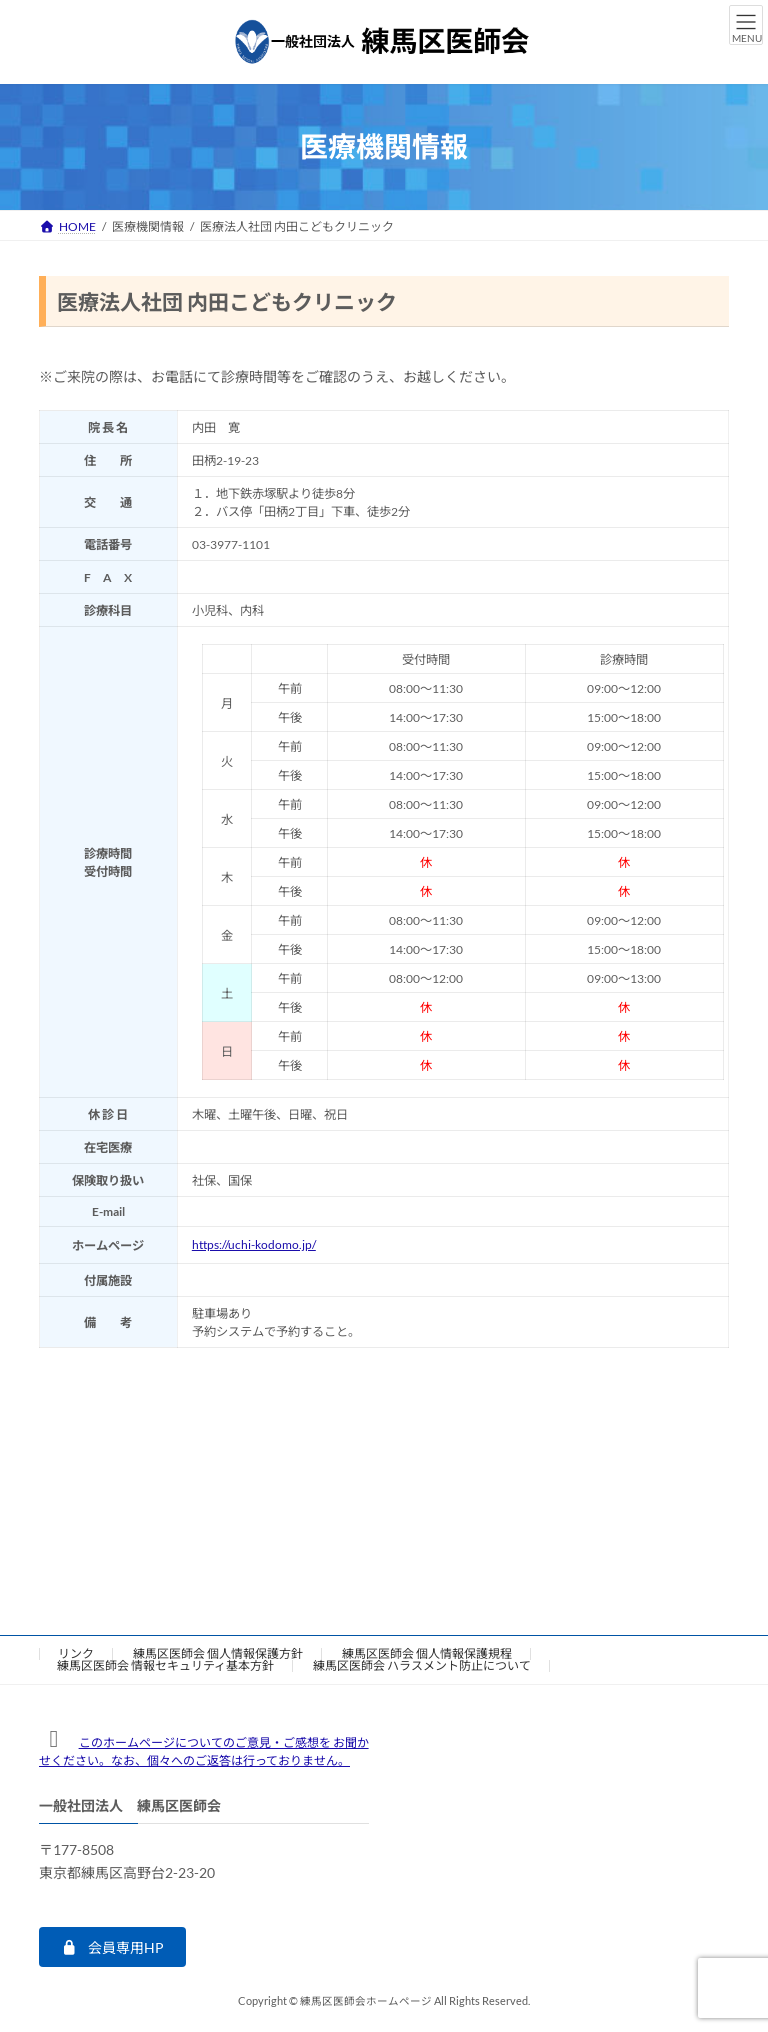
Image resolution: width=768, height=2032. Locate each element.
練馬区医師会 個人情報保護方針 (218, 1653)
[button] (112, 1947)
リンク (76, 1653)
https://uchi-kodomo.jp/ (254, 1244)
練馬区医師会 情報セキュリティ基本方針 (165, 1665)
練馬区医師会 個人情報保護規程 (427, 1653)
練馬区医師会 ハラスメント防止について (422, 1665)
